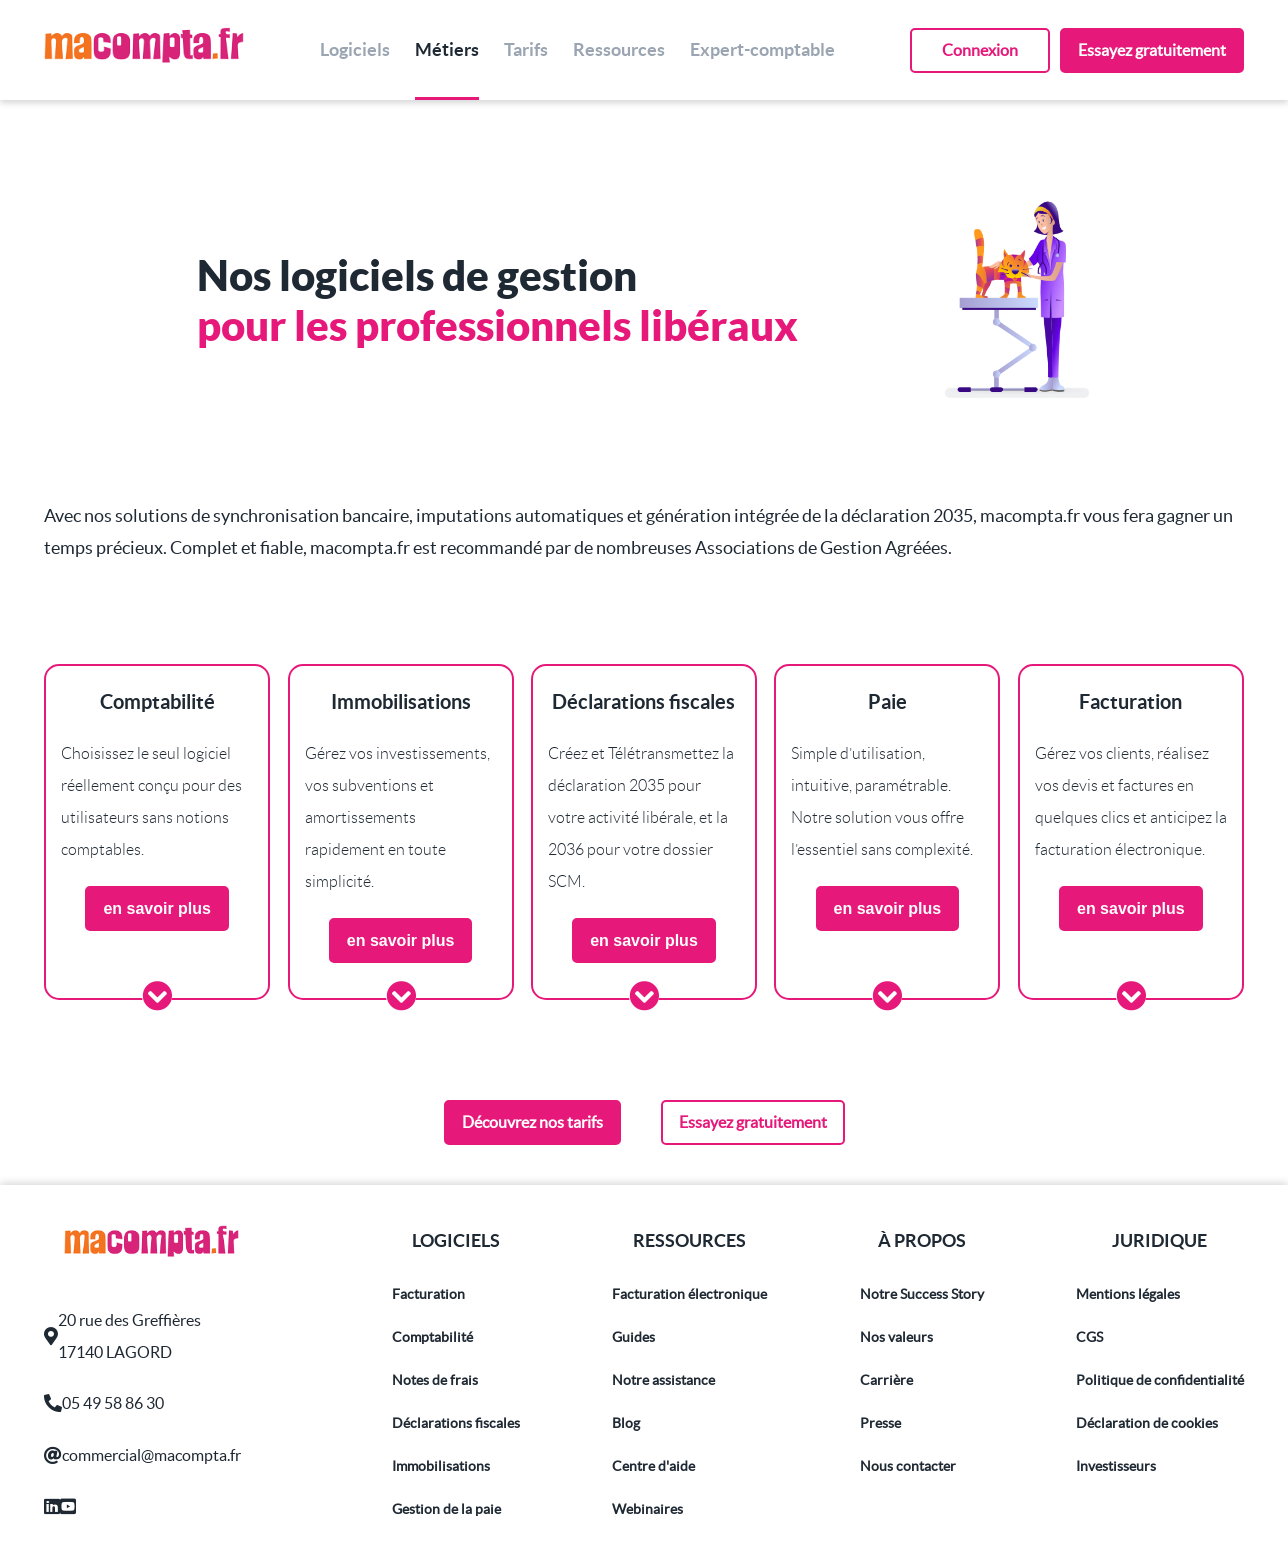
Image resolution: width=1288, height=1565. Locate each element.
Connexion (980, 50)
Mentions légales (1128, 1294)
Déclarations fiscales (456, 1423)
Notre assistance (663, 1380)
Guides (633, 1337)
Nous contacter (908, 1466)
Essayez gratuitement (1152, 50)
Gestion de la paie (446, 1509)
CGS (1089, 1337)
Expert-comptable (762, 49)
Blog (626, 1423)
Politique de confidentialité (1160, 1380)
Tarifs (526, 49)
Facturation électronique (689, 1294)
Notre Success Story (922, 1294)
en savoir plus (157, 908)
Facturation (428, 1294)
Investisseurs (1116, 1466)
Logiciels (355, 49)
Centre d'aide (653, 1466)
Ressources (619, 49)
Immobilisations (441, 1466)
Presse (880, 1423)
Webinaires (647, 1509)
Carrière (886, 1380)
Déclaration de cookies (1147, 1423)
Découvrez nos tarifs (532, 1122)
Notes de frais (435, 1380)
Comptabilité (432, 1337)
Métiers (447, 49)
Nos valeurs (896, 1337)
